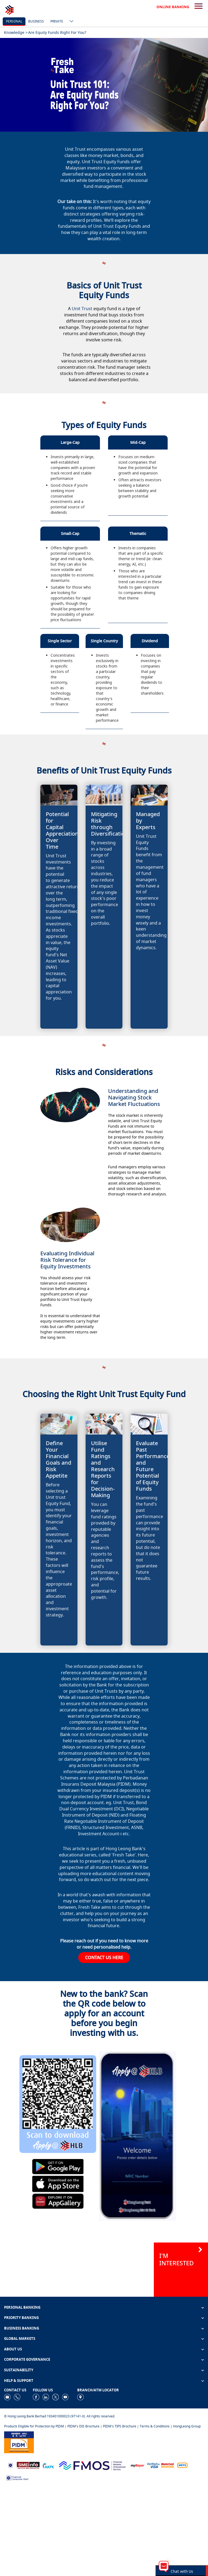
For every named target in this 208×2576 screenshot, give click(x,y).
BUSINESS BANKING (21, 2328)
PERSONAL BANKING (22, 2307)
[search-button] (198, 6)
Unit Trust (82, 309)
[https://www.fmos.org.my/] (92, 2465)
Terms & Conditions (155, 2426)
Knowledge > (16, 32)
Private (56, 21)
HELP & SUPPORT (18, 2380)
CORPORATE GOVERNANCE (27, 2359)
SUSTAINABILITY (18, 2370)
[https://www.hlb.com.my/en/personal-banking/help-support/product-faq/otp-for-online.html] (161, 2465)
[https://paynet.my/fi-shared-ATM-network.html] (182, 2465)
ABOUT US (13, 2349)
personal (14, 21)
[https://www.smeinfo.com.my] (28, 2465)
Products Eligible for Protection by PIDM (34, 2426)
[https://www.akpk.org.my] (48, 2465)
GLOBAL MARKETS (19, 2338)
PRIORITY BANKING (21, 2317)
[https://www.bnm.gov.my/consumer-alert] (17, 2477)
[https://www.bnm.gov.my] (10, 2465)
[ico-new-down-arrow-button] (70, 21)
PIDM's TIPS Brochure (119, 2426)
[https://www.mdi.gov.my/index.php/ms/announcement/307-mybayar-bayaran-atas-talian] (137, 2465)
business (36, 21)
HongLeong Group (187, 2426)
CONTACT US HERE (104, 1958)
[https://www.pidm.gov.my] (19, 2442)
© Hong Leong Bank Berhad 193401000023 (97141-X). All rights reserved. (59, 2416)
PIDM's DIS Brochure (83, 2426)
